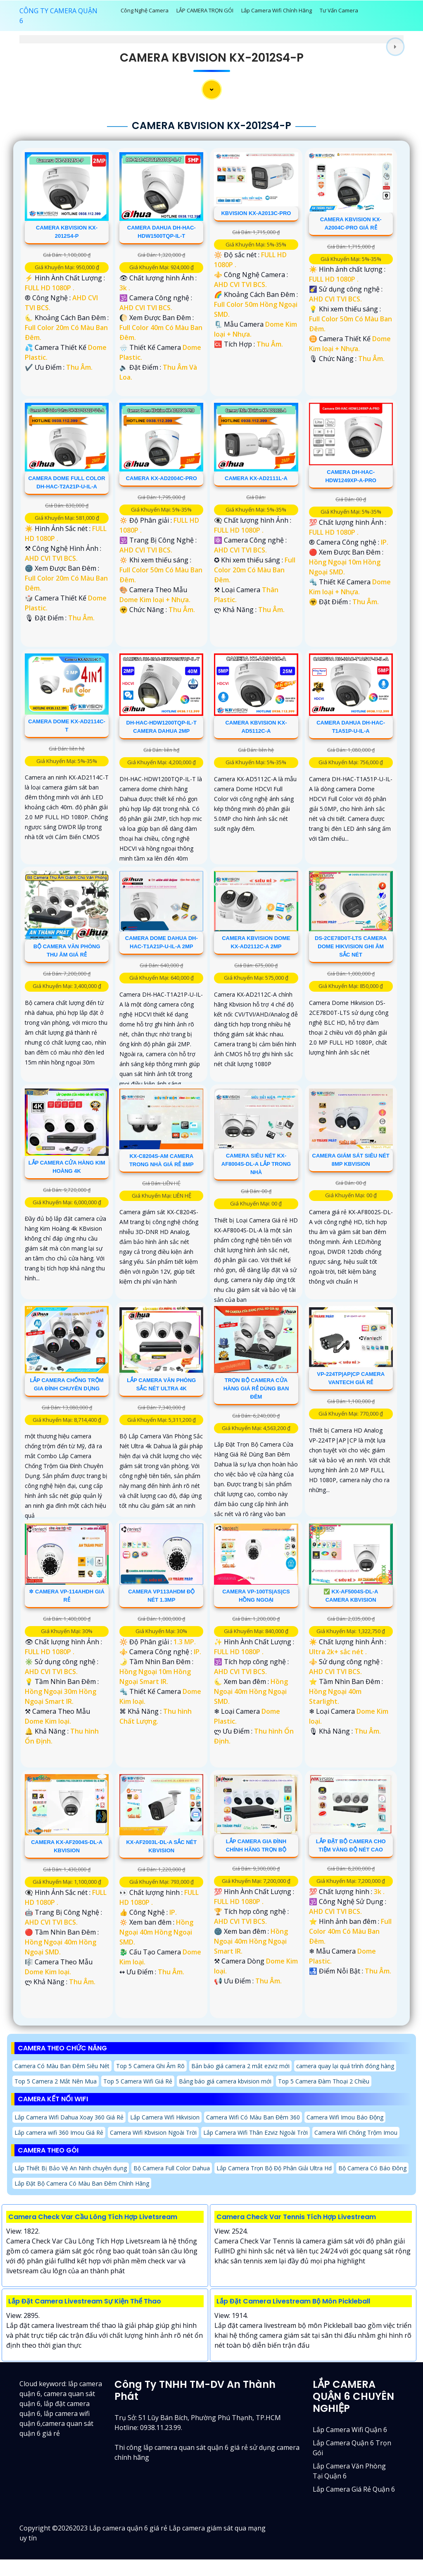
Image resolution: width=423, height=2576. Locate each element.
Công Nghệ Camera (145, 10)
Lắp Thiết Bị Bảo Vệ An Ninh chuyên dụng (70, 2168)
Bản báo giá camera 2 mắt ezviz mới (240, 2066)
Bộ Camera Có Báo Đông (372, 2168)
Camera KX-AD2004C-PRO (161, 478)
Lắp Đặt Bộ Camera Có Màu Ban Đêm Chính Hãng (81, 2183)
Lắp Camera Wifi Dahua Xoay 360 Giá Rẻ (69, 2117)
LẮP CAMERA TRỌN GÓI (204, 10)
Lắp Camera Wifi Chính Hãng (276, 10)
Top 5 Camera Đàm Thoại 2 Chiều (323, 2081)
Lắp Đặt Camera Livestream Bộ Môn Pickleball (293, 2301)
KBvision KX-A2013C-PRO (256, 213)
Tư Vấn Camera (339, 10)
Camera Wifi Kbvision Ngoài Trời (153, 2132)
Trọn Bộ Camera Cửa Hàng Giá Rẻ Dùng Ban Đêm (256, 1388)
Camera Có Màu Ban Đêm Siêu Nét (61, 2066)
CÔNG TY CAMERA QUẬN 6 (58, 15)
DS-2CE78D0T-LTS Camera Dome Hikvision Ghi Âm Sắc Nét (351, 946)
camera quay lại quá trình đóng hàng (345, 2066)
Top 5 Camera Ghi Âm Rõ (150, 2066)
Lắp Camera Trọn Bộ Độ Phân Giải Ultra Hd (274, 2168)
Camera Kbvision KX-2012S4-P (212, 58)
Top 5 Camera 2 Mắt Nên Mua (55, 2081)
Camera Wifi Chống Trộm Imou (355, 2132)
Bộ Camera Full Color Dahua (171, 2168)
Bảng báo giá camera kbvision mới (225, 2081)
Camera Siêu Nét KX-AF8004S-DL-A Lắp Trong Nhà (256, 1164)
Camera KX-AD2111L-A (256, 478)
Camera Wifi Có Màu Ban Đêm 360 (253, 2117)
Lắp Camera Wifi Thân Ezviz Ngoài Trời (255, 2132)
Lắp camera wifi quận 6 (350, 2429)
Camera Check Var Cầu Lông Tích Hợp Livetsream (92, 2217)
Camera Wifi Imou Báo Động (345, 2117)
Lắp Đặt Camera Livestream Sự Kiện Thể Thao (84, 2301)
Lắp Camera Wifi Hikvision (165, 2117)
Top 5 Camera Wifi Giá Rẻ (137, 2081)
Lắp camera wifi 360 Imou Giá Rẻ (58, 2132)
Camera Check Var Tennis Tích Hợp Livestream (296, 2217)
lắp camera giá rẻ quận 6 (354, 2489)
